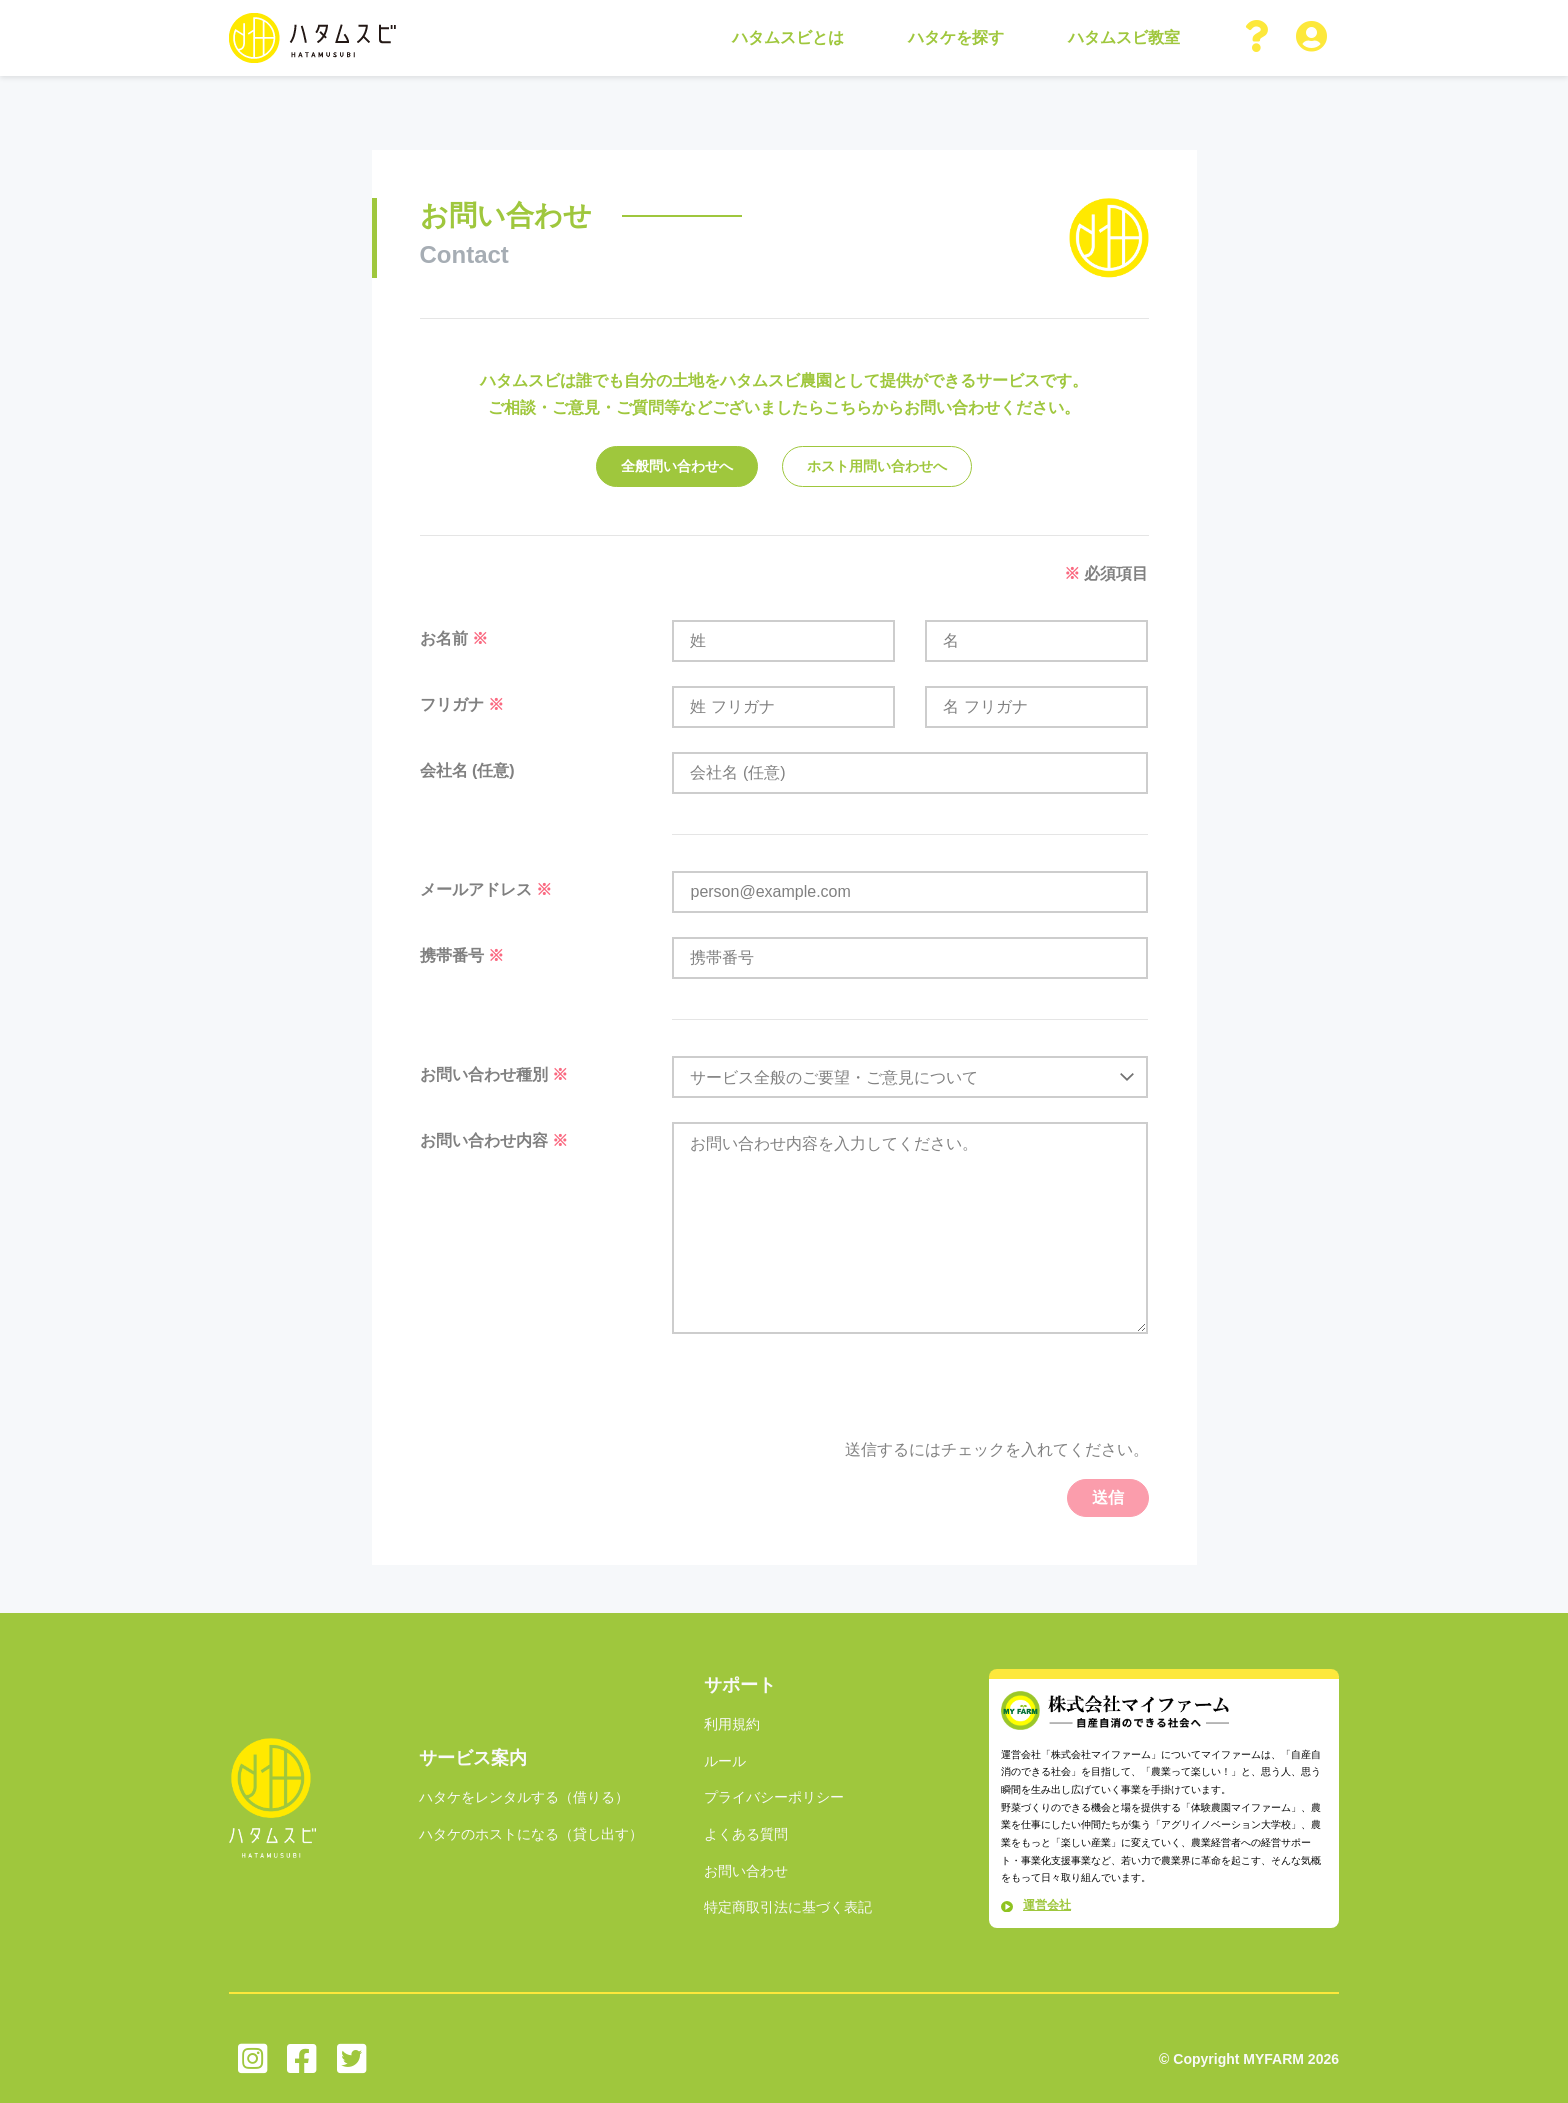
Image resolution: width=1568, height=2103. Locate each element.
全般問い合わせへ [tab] (677, 466)
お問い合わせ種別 (494, 1074)
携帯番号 (462, 955)
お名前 (454, 638)
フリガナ (462, 704)
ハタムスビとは (788, 37)
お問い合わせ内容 (494, 1140)
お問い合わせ (746, 1871)
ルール (725, 1761)
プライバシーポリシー (774, 1797)
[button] (1258, 38)
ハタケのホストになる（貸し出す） (531, 1834)
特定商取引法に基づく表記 (788, 1907)
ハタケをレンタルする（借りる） (524, 1797)
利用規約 (732, 1724)
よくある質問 (746, 1834)
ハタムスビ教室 (1124, 37)
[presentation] (997, 1397)
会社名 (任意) (467, 770)
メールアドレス (486, 889)
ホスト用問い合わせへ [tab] (877, 466)
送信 (1108, 1497)
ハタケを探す (956, 37)
